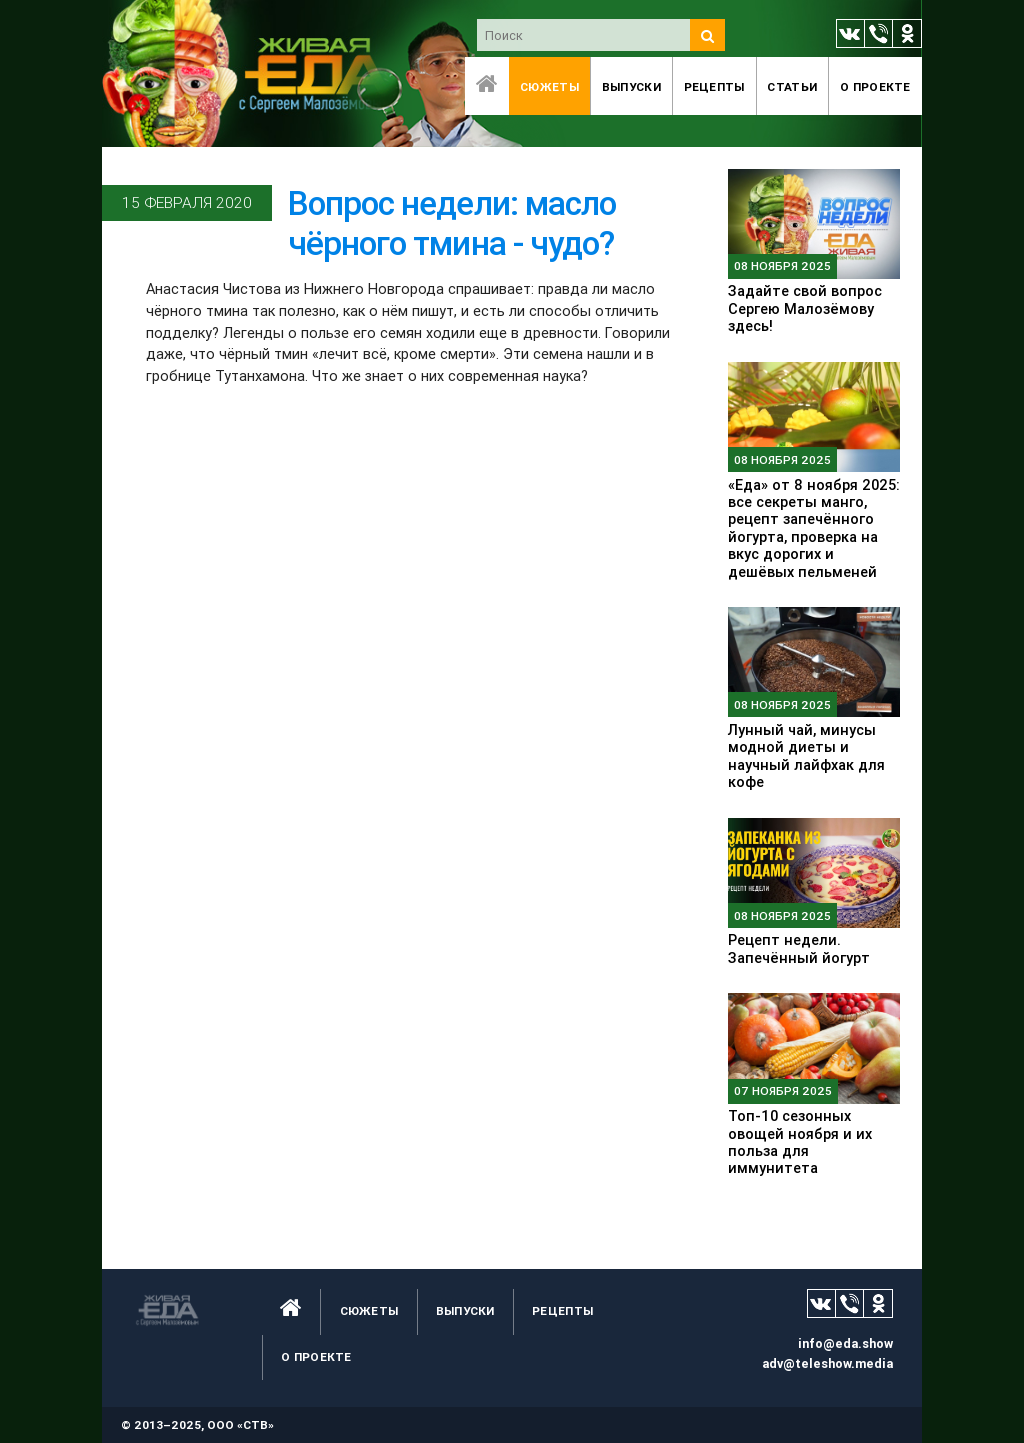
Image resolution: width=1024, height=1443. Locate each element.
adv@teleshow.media (827, 1363)
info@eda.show (845, 1343)
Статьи (792, 86)
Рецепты (714, 86)
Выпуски (631, 86)
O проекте (875, 86)
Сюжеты (549, 86)
